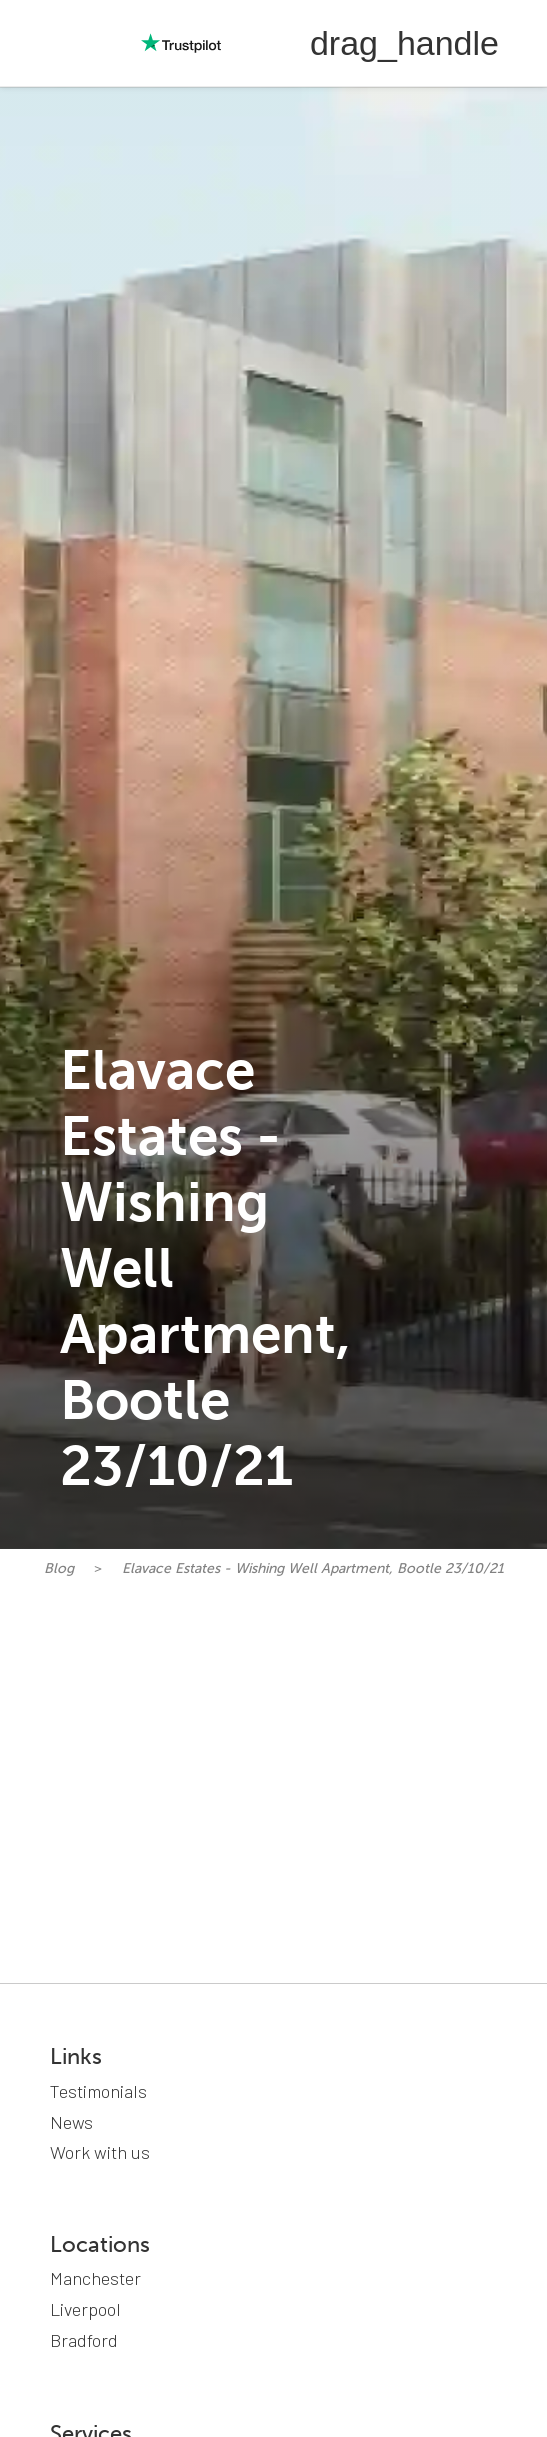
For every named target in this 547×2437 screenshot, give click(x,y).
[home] (50, 43)
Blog (59, 1568)
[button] (404, 43)
